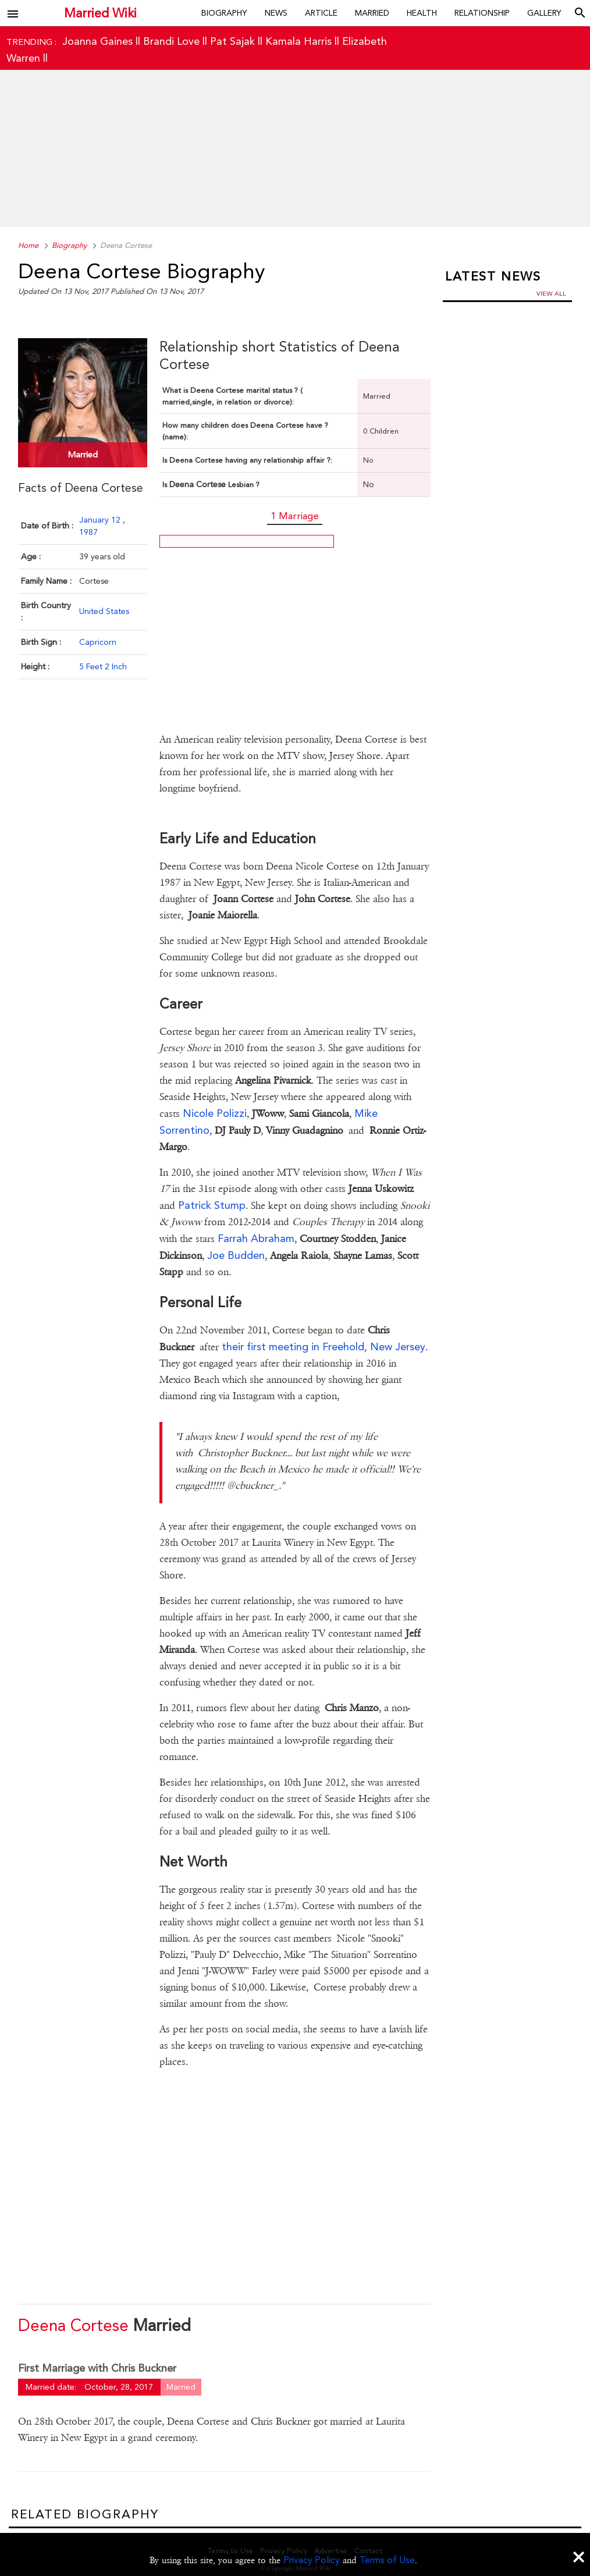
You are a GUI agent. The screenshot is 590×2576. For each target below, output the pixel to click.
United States (104, 611)
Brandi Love (171, 41)
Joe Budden (236, 1255)
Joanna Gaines (97, 41)
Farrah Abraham (256, 1238)
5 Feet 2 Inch (103, 666)
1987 (88, 532)
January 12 (101, 519)
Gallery (544, 12)
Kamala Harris (298, 41)
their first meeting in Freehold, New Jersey (323, 1346)
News (276, 12)
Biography (224, 12)
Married (372, 12)
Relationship (482, 12)
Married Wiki (97, 13)
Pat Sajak (232, 41)
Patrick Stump (212, 1205)
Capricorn (97, 642)
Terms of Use (387, 2560)
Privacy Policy (311, 2560)
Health (422, 12)
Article (321, 12)
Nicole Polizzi (215, 1113)
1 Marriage (295, 515)
